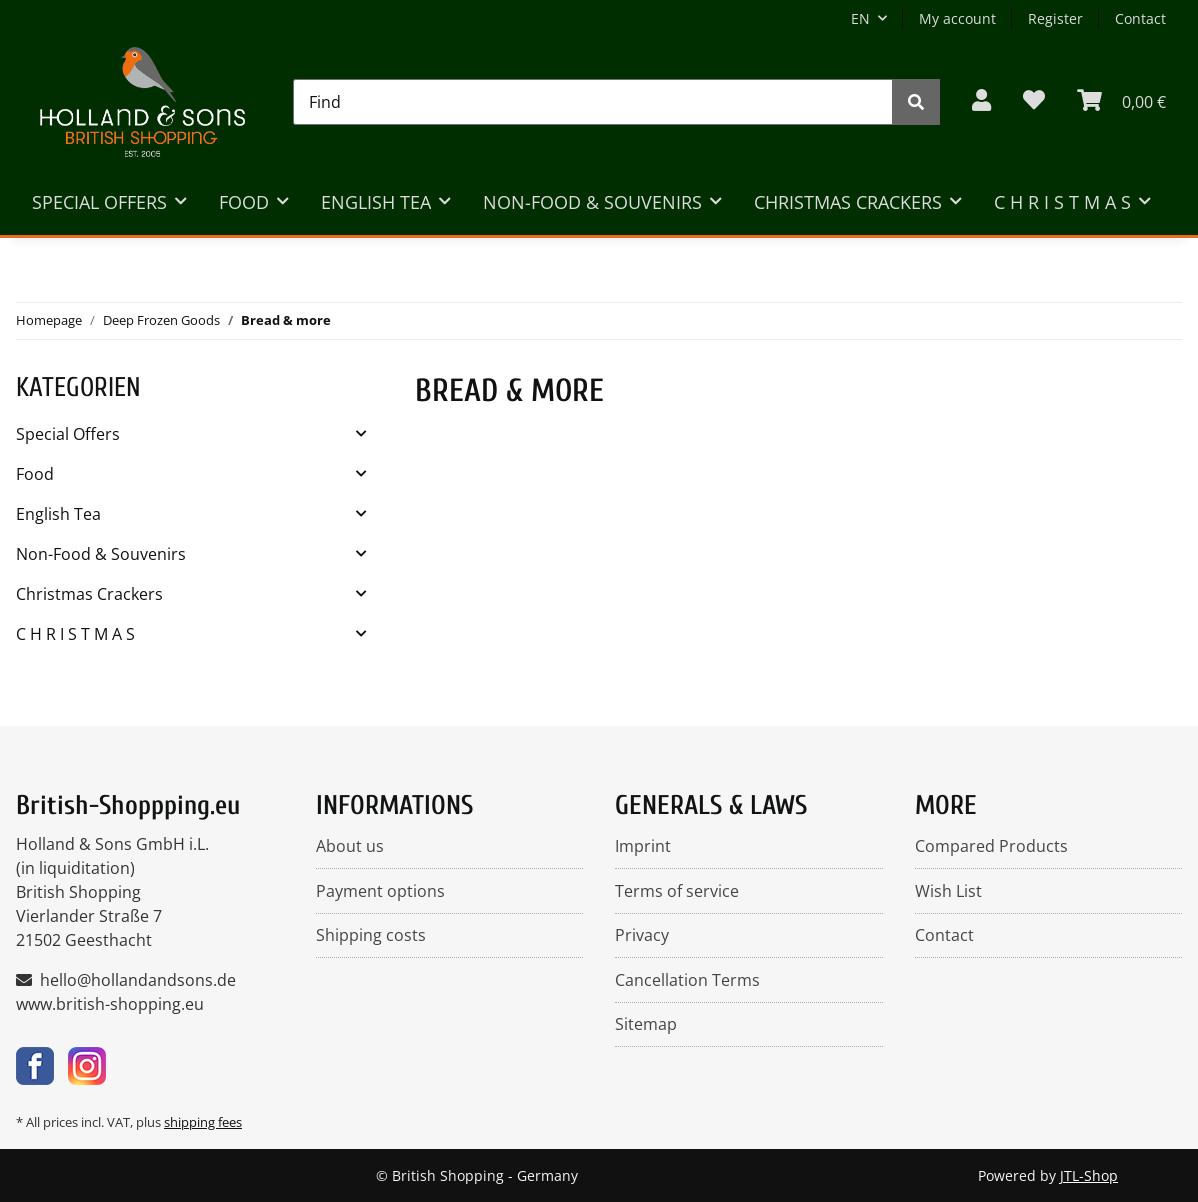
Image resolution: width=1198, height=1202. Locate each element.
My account (957, 18)
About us (350, 846)
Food (35, 474)
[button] (981, 101)
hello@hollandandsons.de (138, 980)
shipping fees (203, 1122)
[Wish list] (1034, 101)
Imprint (643, 846)
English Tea (58, 514)
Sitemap (646, 1024)
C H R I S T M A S (75, 634)
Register (1055, 18)
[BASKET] (1121, 101)
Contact (1140, 18)
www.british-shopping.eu (110, 1004)
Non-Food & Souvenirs (101, 554)
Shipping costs (371, 935)
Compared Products (991, 846)
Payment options (380, 891)
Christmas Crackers (89, 594)
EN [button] (860, 18)
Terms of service (677, 891)
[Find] (593, 102)
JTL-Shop (1089, 1175)
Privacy (642, 935)
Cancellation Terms (687, 980)
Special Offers (68, 434)
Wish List (948, 891)
